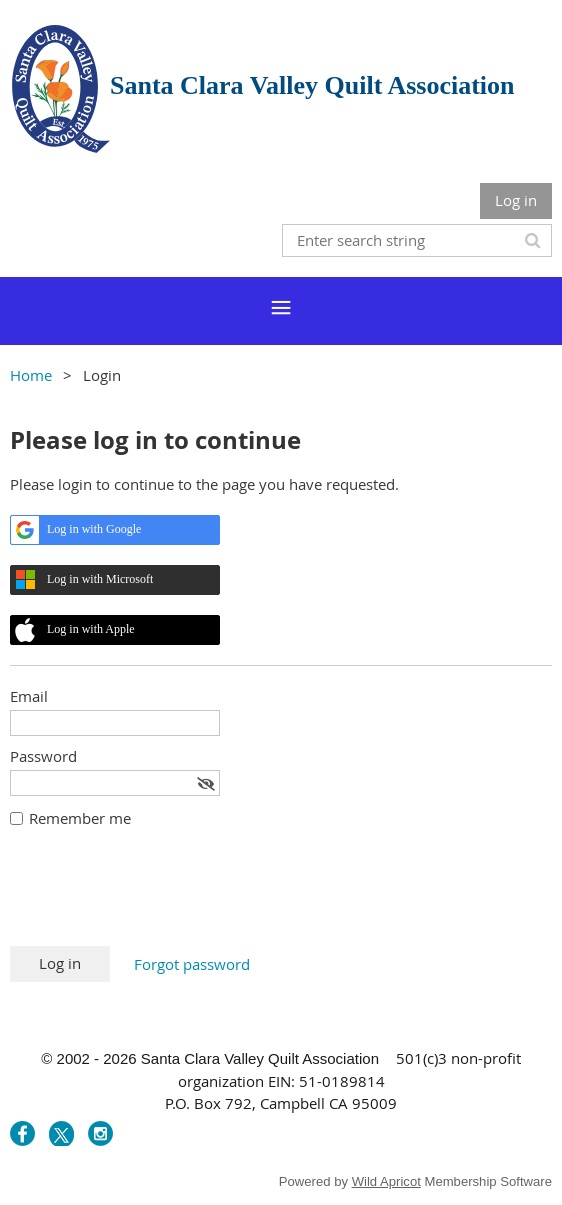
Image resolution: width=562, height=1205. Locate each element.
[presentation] (162, 897)
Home (31, 375)
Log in (516, 200)
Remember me (80, 818)
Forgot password (192, 964)
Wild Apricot (386, 1181)
